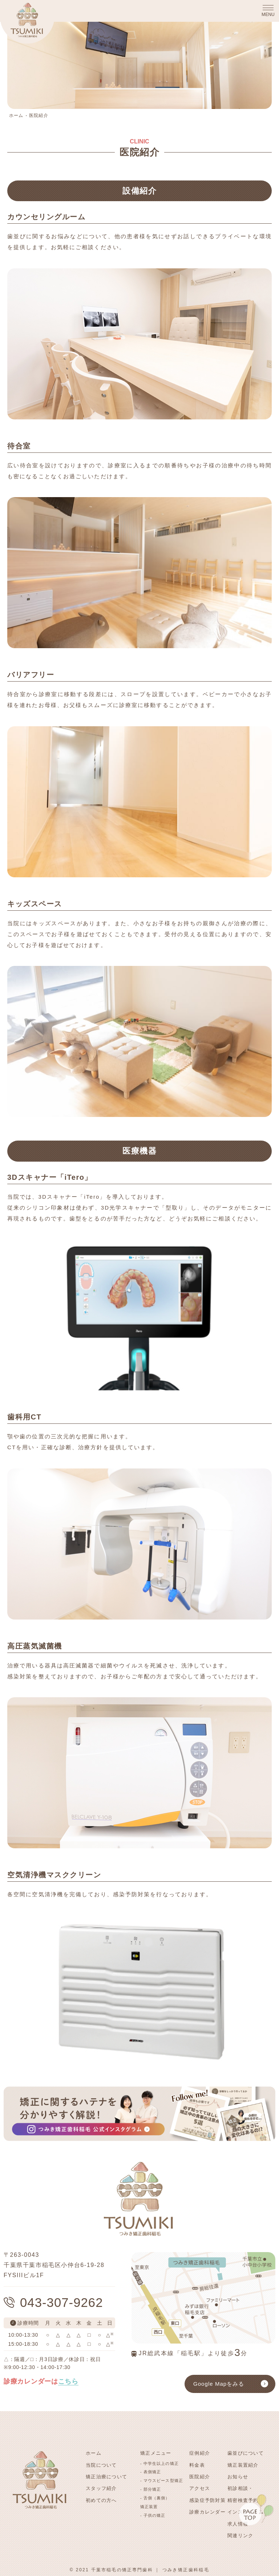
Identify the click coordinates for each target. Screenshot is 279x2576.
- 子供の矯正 (152, 2515)
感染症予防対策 (207, 2499)
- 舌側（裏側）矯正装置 (155, 2502)
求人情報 (237, 2523)
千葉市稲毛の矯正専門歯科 (121, 2568)
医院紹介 (38, 115)
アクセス (199, 2488)
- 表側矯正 (150, 2472)
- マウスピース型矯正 (161, 2480)
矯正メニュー (155, 2453)
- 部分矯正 (150, 2489)
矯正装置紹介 (243, 2464)
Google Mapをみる (218, 2384)
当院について (101, 2464)
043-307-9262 (62, 2302)
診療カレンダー (207, 2511)
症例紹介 (199, 2453)
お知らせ (237, 2476)
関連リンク (240, 2534)
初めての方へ (101, 2499)
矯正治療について (106, 2476)
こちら (68, 2381)
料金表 (197, 2464)
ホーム (16, 115)
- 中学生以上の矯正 (159, 2463)
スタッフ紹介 (101, 2488)
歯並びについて (245, 2453)
